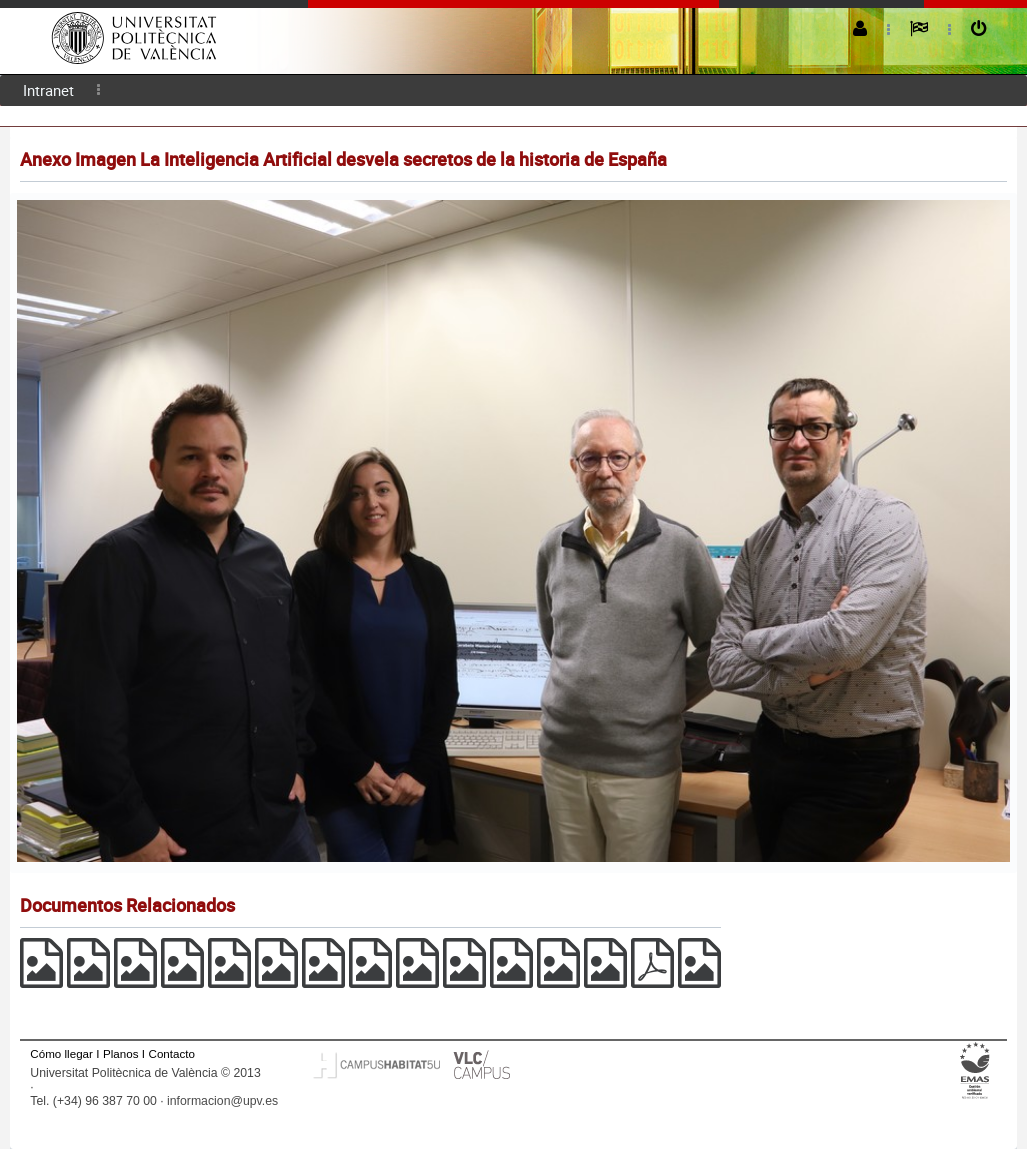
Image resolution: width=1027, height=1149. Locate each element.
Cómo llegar (61, 1053)
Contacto (172, 1053)
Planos (121, 1053)
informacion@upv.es (222, 1101)
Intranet (48, 90)
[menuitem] (48, 90)
